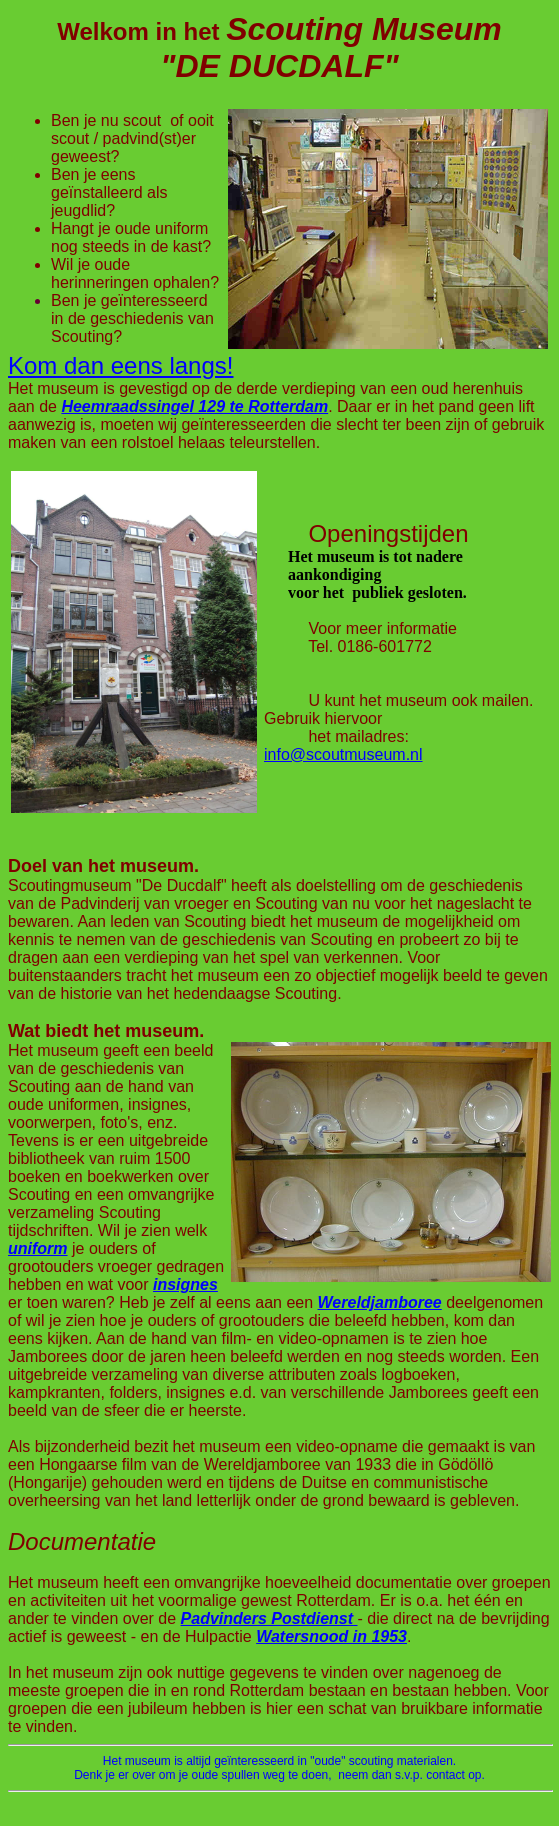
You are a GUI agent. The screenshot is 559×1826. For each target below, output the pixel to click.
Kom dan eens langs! (120, 365)
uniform (38, 1248)
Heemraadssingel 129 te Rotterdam (194, 406)
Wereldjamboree (380, 1302)
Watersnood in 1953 (331, 1636)
